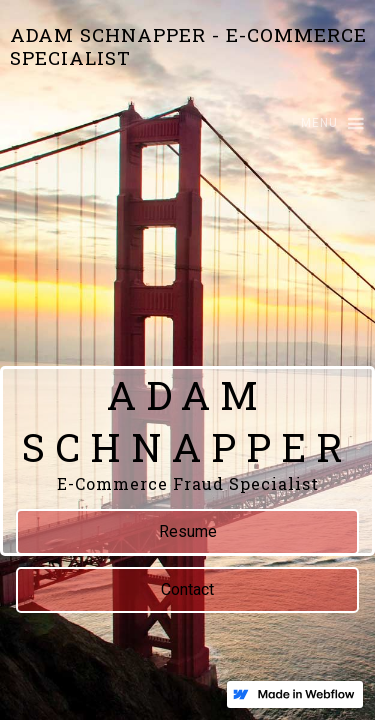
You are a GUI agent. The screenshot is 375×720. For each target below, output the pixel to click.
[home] (187, 46)
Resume (188, 531)
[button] (323, 124)
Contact (187, 589)
